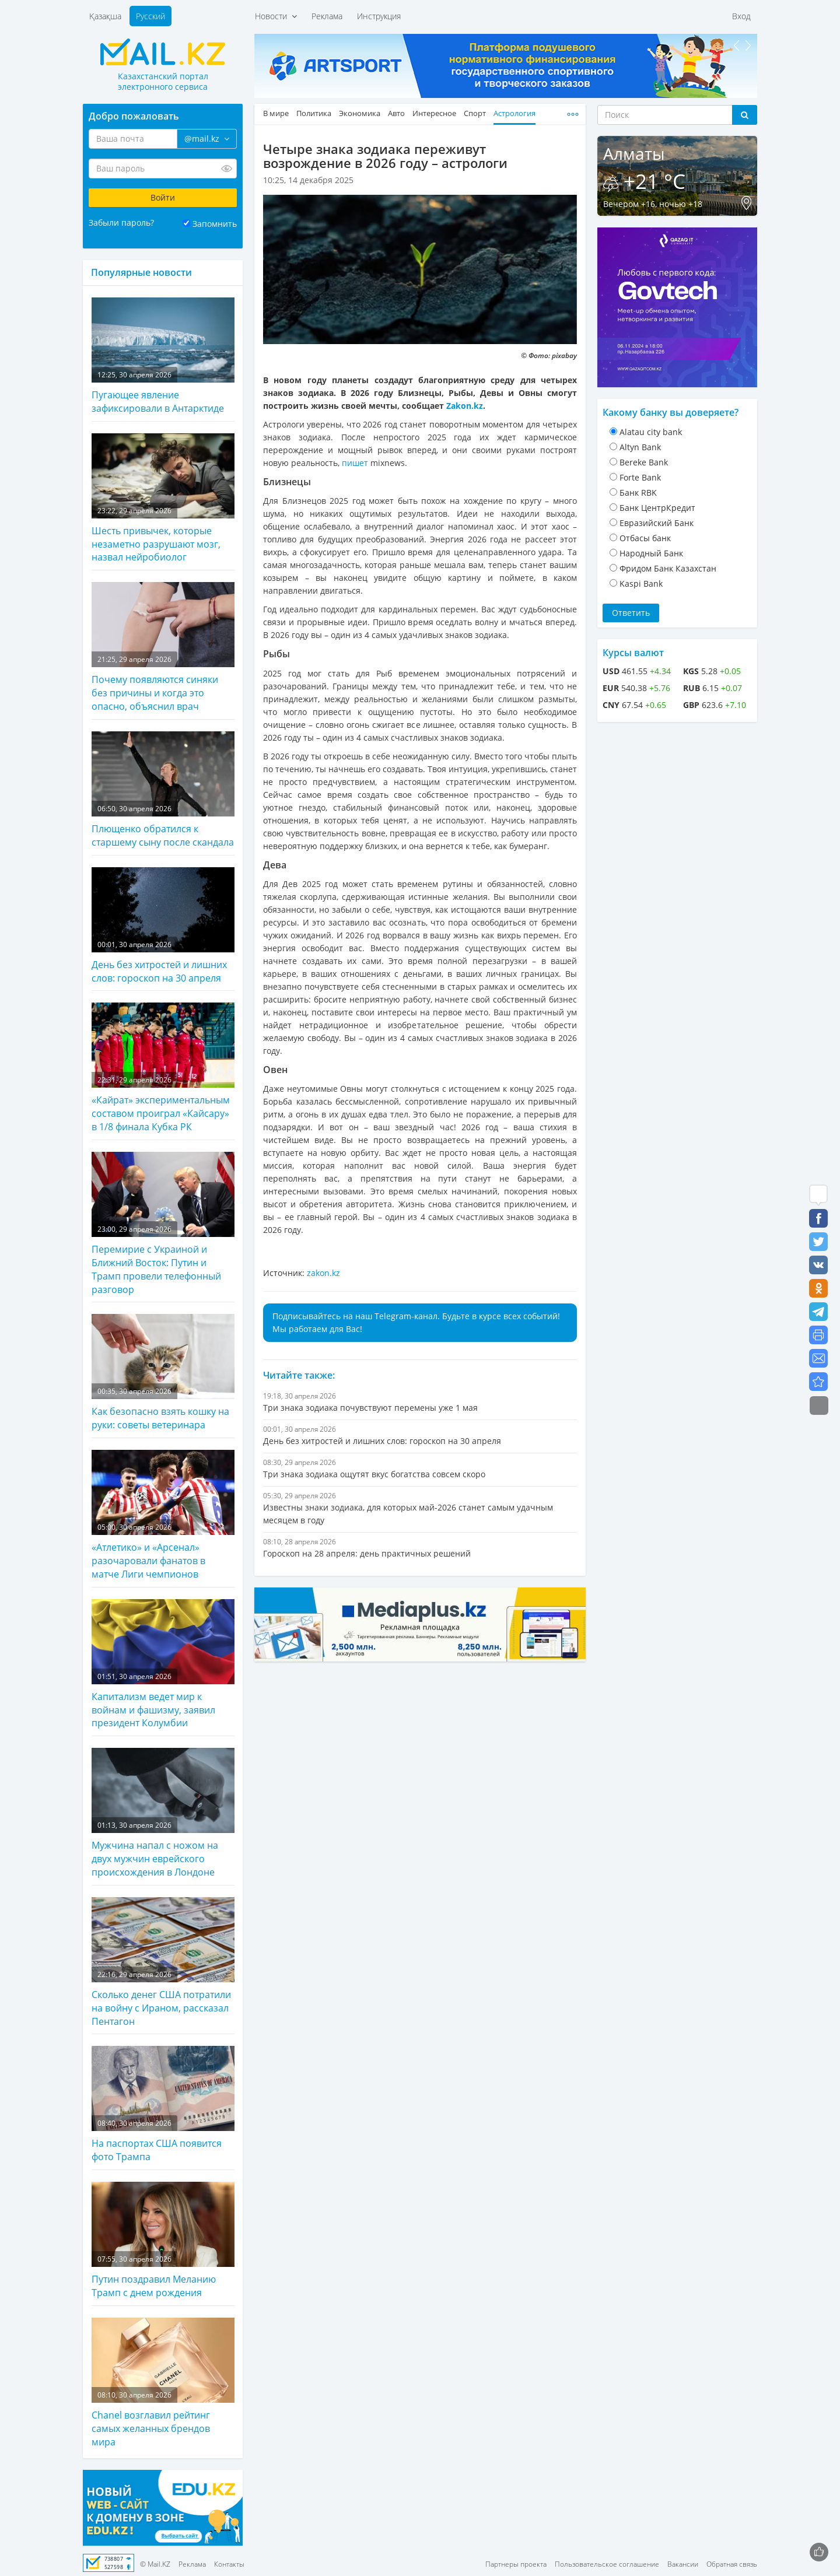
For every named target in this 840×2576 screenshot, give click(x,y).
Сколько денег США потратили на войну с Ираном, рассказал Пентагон (163, 1962)
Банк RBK (638, 492)
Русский (150, 16)
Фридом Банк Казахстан (668, 568)
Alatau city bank (651, 431)
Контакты (229, 2564)
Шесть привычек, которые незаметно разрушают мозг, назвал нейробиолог (163, 498)
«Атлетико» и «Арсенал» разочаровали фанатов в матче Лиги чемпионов (163, 1515)
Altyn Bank (640, 447)
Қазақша (105, 16)
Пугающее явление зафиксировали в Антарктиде (163, 356)
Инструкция (379, 16)
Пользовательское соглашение (607, 2564)
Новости (276, 16)
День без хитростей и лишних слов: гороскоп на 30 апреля (163, 925)
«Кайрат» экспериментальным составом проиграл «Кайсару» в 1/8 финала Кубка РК (163, 1068)
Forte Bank (640, 477)
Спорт (475, 113)
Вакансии (682, 2564)
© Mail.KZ (155, 2564)
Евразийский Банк (657, 522)
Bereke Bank (644, 462)
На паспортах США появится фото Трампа (163, 2104)
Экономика (359, 113)
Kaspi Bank (641, 583)
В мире (276, 113)
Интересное (434, 113)
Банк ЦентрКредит (657, 507)
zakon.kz (323, 1272)
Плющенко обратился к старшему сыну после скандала (163, 790)
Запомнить (214, 223)
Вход (741, 16)
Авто (396, 113)
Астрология (515, 113)
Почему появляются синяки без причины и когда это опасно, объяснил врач (163, 647)
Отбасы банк (645, 538)
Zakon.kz (464, 405)
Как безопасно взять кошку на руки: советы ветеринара (163, 1372)
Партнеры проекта (516, 2564)
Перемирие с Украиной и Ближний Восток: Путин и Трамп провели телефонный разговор (163, 1224)
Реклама (327, 16)
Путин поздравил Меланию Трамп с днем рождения (163, 2240)
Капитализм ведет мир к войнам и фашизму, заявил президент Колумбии (163, 1664)
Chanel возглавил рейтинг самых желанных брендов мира (163, 2383)
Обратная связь (731, 2564)
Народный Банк (651, 553)
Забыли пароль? (121, 222)
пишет (356, 462)
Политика (313, 113)
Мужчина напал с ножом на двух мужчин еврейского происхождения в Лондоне (163, 1813)
